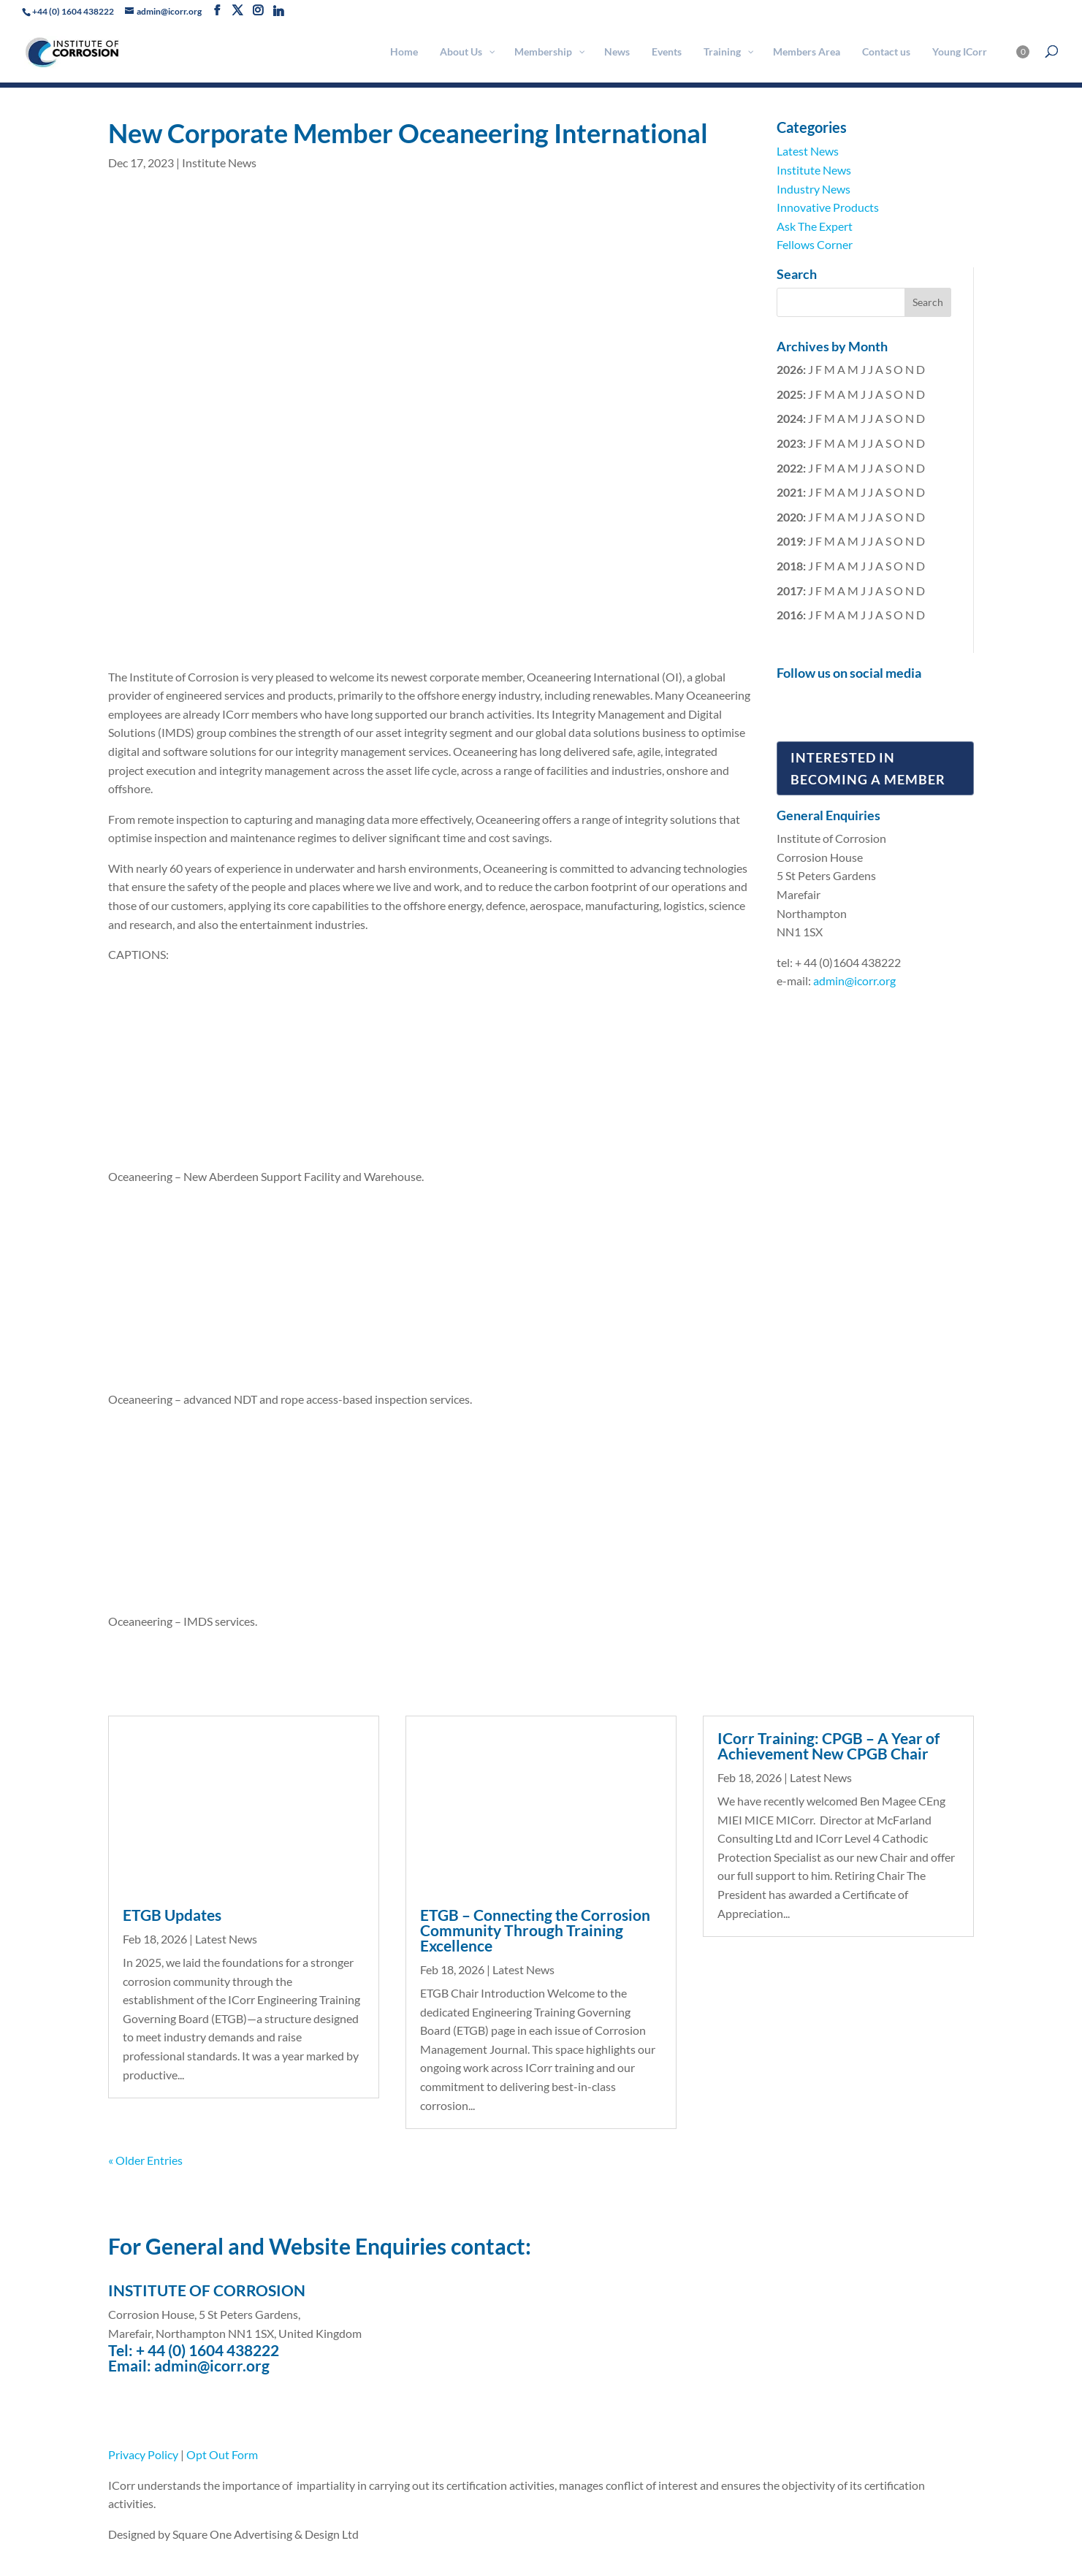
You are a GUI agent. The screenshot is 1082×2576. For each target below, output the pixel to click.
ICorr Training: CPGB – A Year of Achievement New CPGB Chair (828, 1745)
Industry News (813, 189)
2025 (790, 394)
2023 (790, 443)
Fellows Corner (815, 244)
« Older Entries (145, 2160)
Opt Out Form (222, 2454)
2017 (790, 590)
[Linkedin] (278, 11)
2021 (790, 492)
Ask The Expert (815, 226)
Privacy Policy (143, 2454)
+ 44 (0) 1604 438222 (207, 2350)
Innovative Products (828, 207)
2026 (790, 369)
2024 (790, 418)
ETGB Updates (172, 1915)
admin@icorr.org (854, 980)
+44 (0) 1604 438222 (73, 11)
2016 (790, 615)
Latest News (808, 151)
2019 (790, 541)
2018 (790, 566)
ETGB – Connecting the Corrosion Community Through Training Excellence (535, 1930)
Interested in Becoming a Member (867, 768)
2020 (790, 517)
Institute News (219, 162)
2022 (790, 468)
